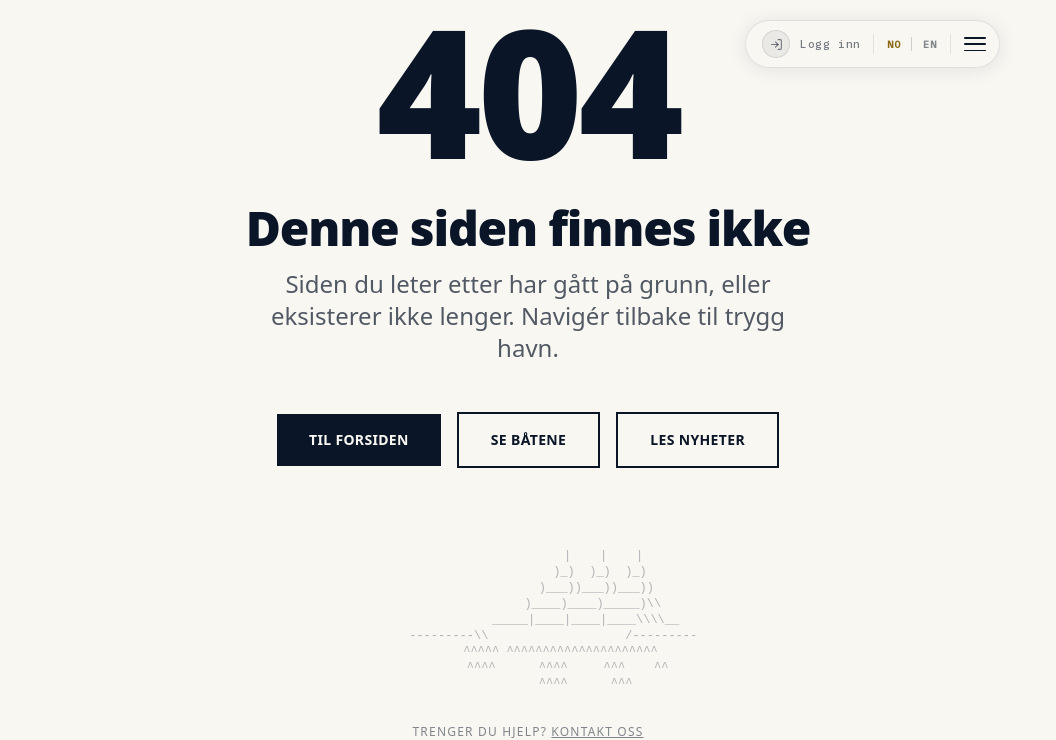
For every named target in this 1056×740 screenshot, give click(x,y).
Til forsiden (359, 439)
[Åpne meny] (975, 44)
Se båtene (529, 439)
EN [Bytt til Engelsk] (930, 44)
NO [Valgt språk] (894, 44)
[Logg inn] (809, 44)
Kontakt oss (597, 731)
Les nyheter (697, 439)
